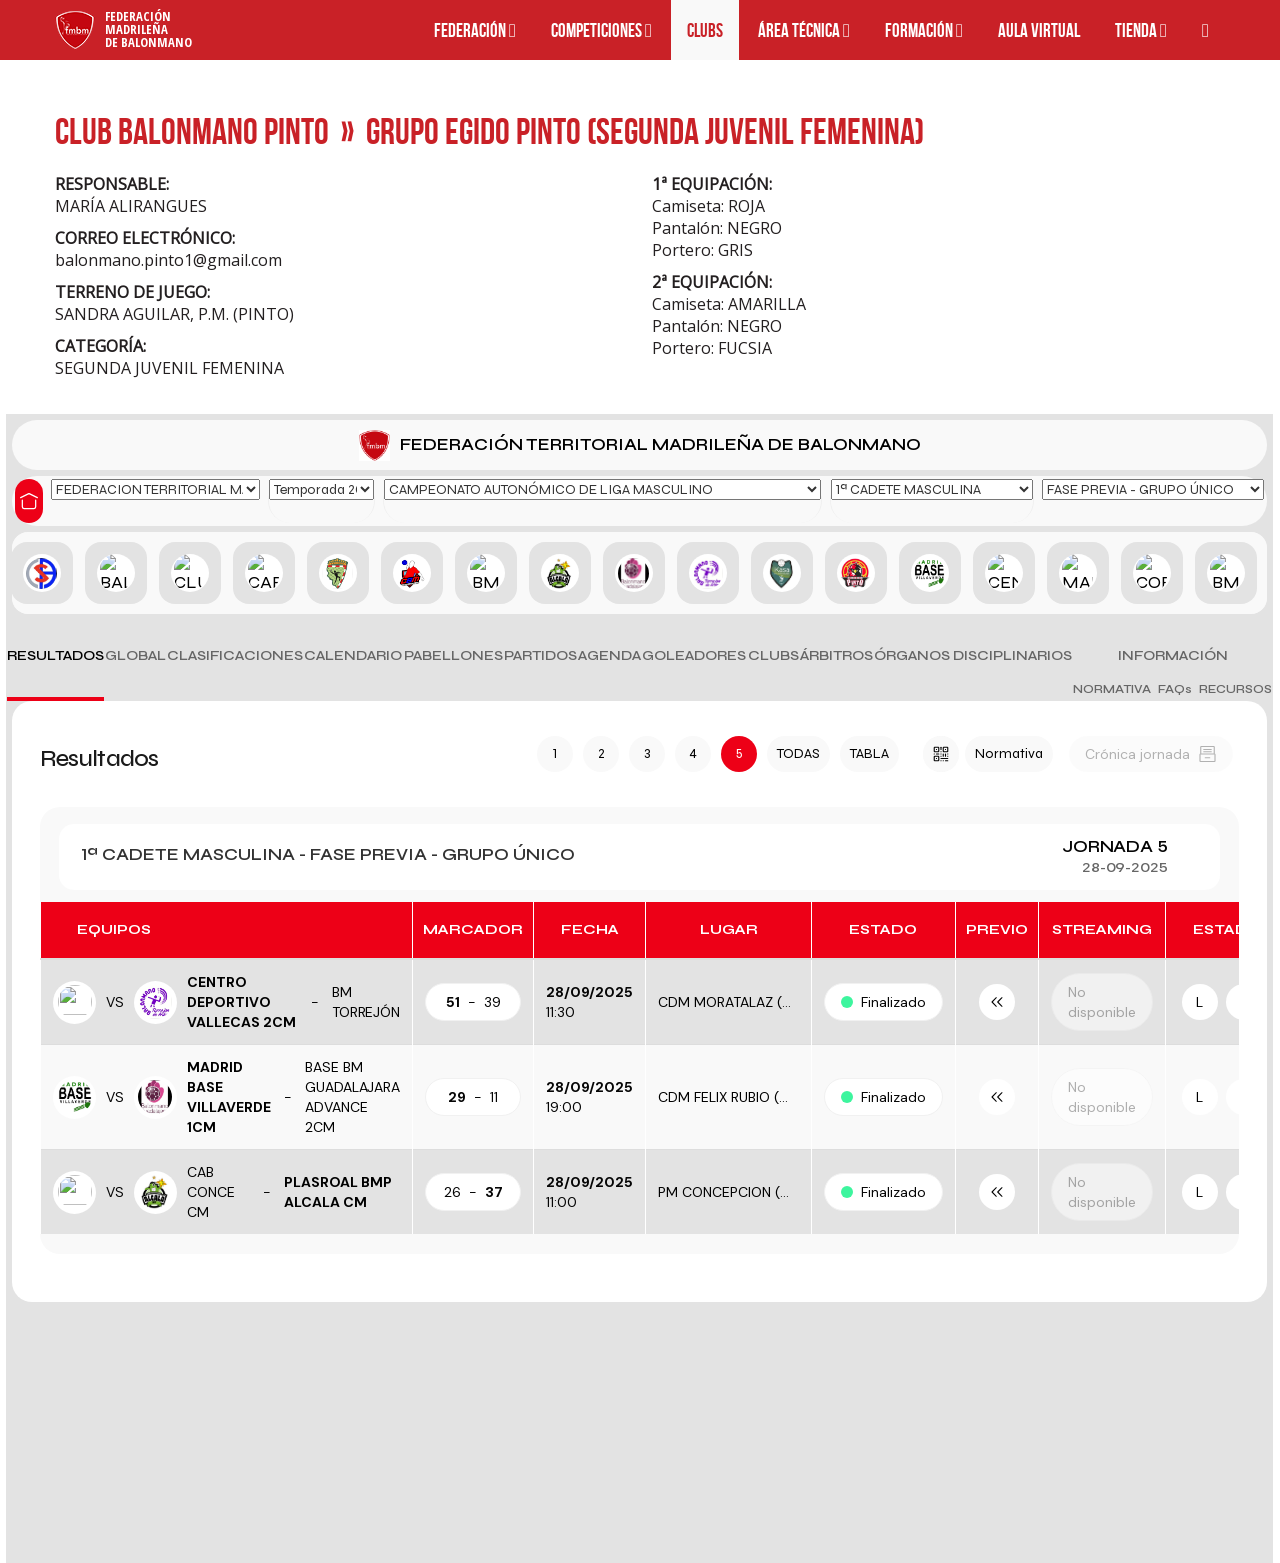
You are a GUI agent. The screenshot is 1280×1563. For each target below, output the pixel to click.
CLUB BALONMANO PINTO (192, 130)
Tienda (1141, 30)
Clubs (705, 30)
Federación (475, 30)
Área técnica (804, 30)
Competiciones (601, 30)
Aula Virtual (1039, 30)
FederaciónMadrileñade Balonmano (148, 29)
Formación (924, 30)
